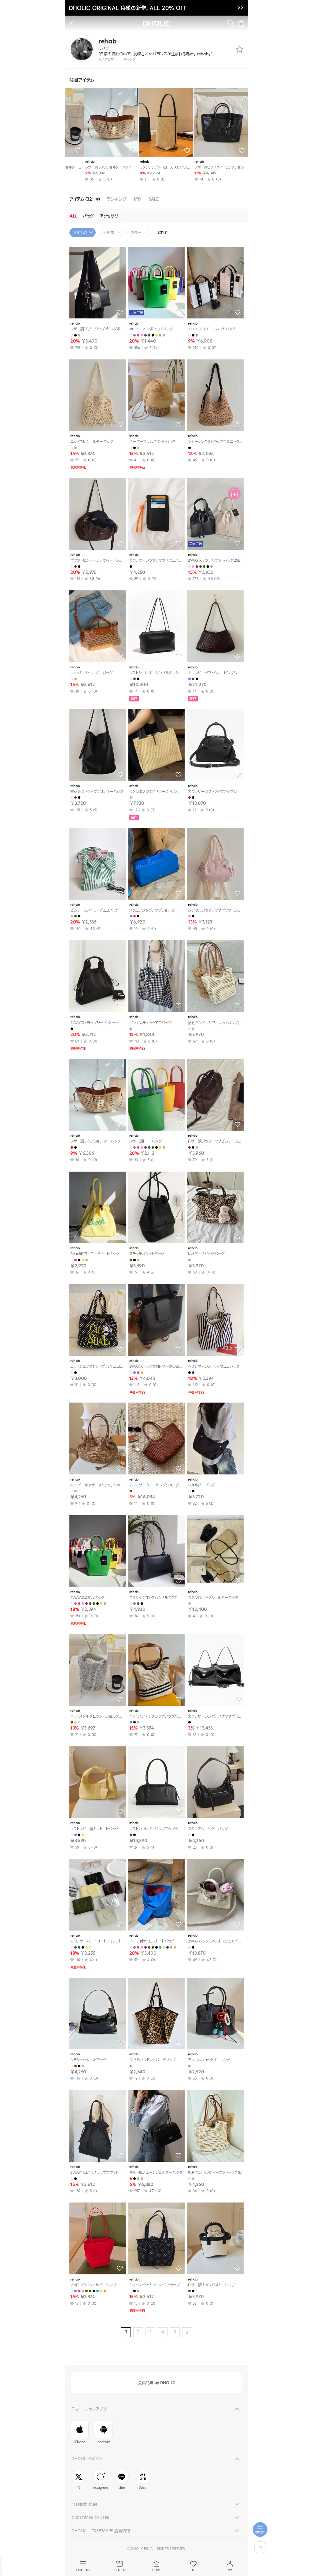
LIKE (193, 2566)
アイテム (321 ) (84, 199)
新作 (138, 199)
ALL (73, 216)
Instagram (100, 2480)
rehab (73, 162)
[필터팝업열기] (260, 2529)
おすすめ (80, 232)
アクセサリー (110, 216)
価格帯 (108, 232)
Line (122, 2480)
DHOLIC (156, 23)
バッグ (88, 216)
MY (230, 2566)
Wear (143, 2480)
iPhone (80, 2432)
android (103, 2432)
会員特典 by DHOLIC (156, 2382)
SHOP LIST (119, 2566)
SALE (154, 199)
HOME (156, 2566)
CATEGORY (83, 2566)
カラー (136, 232)
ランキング (117, 199)
